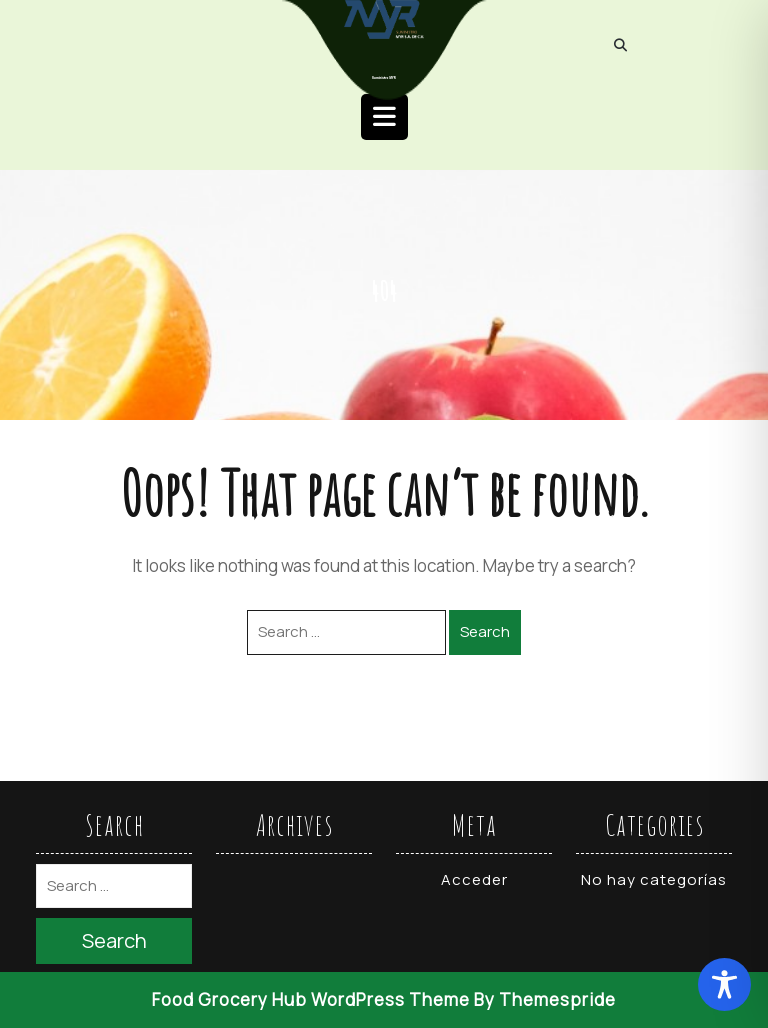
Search (485, 631)
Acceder (474, 879)
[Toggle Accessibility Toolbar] (724, 984)
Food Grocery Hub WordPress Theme (311, 999)
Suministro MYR (384, 78)
